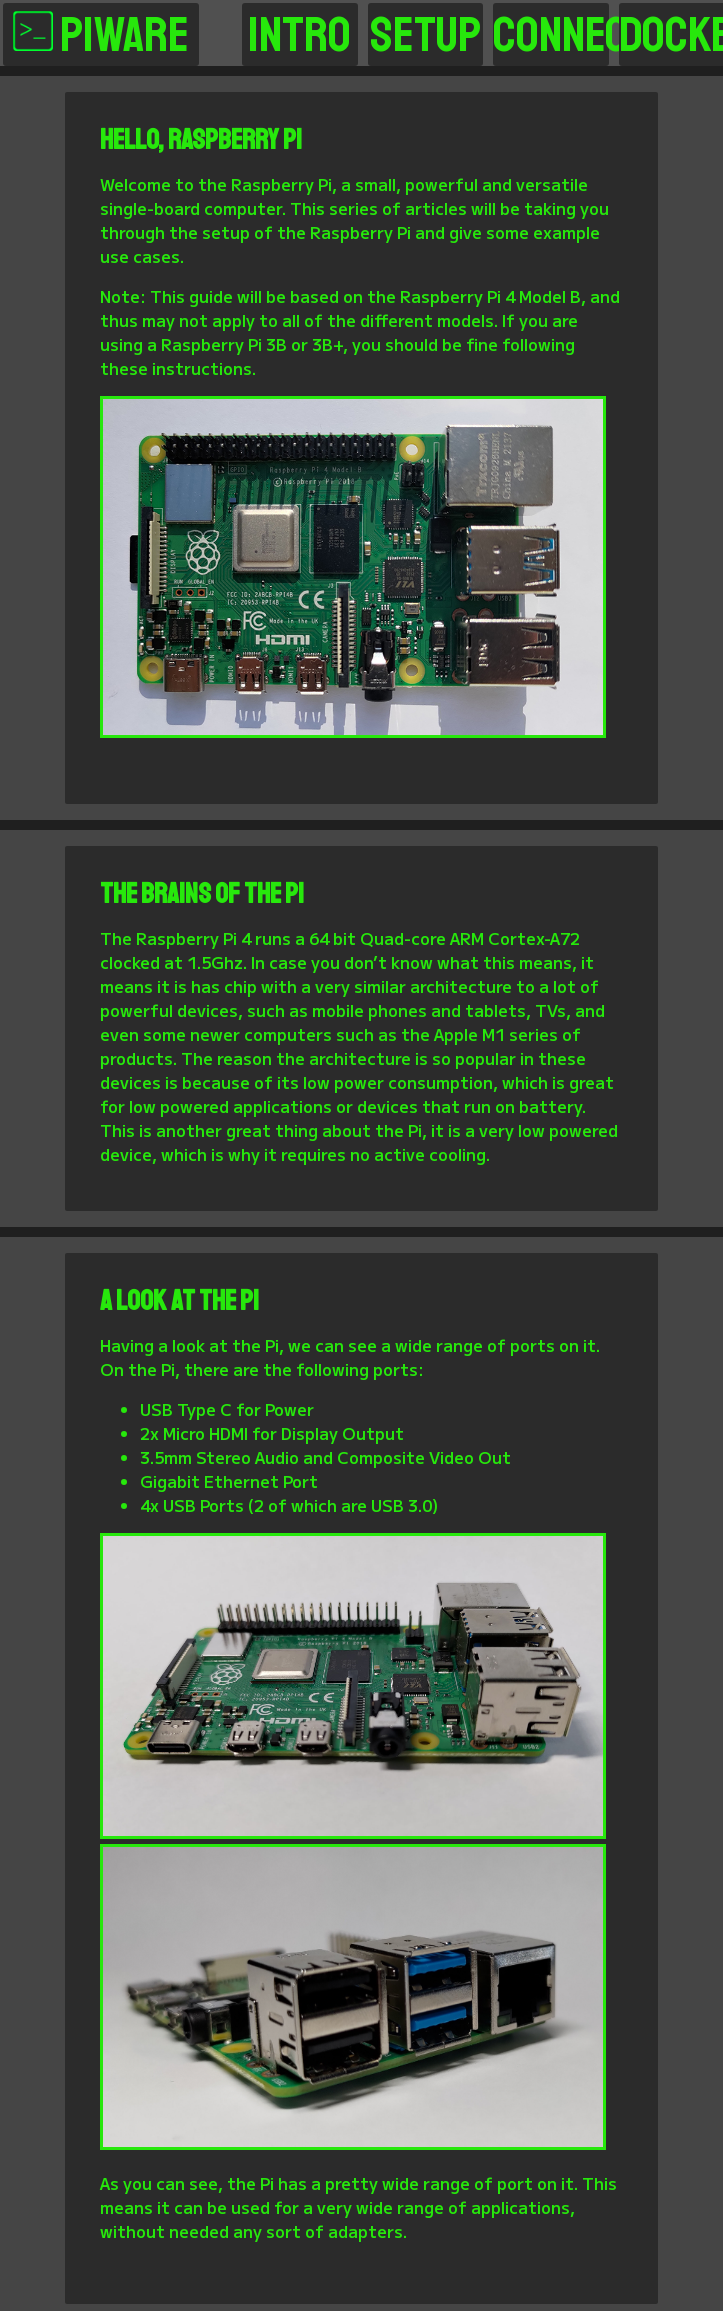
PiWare (101, 34)
